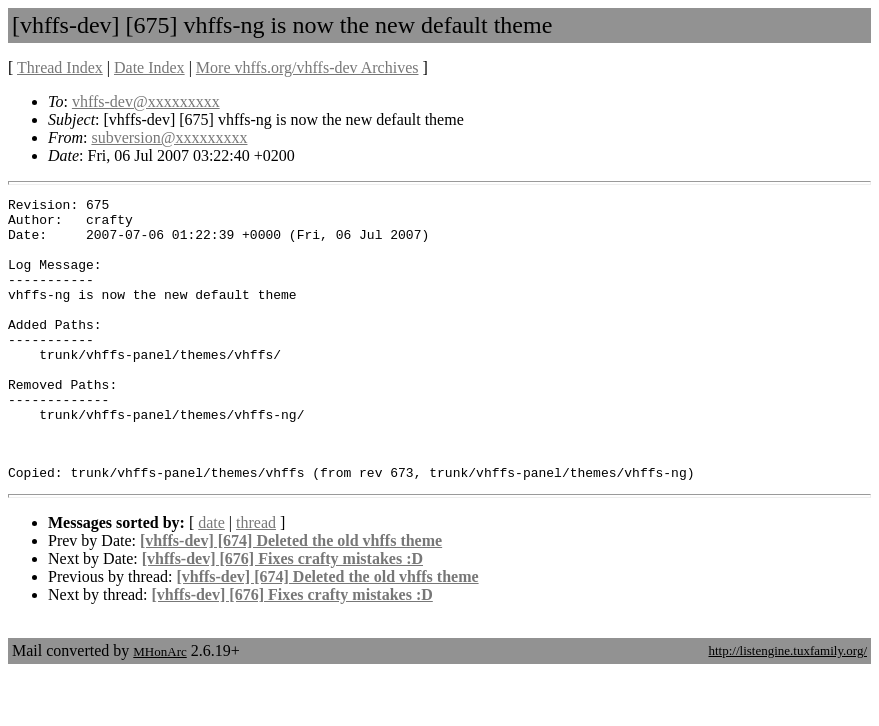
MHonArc (159, 705)
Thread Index (60, 67)
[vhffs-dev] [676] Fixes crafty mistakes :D (282, 612)
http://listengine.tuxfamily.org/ (787, 704)
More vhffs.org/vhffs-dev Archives (307, 67)
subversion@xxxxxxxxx (169, 137)
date (211, 576)
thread (256, 576)
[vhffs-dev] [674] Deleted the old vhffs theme (291, 594)
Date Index (149, 67)
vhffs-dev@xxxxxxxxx (146, 101)
